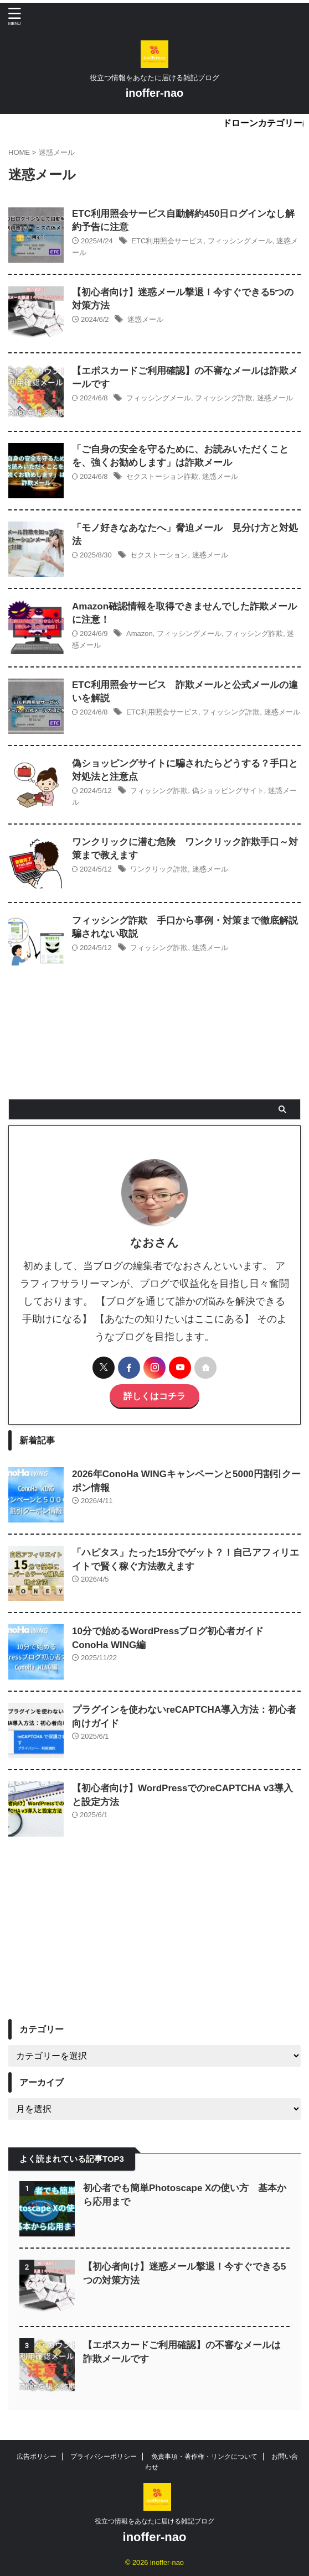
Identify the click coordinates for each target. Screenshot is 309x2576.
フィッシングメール (240, 241)
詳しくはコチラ (154, 1396)
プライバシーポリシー (103, 2456)
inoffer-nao (154, 93)
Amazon (139, 633)
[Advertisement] (154, 1936)
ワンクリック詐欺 (159, 869)
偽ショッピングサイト (228, 790)
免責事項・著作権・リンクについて (204, 2456)
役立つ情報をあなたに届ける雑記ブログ (154, 2521)
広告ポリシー (36, 2456)
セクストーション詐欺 (162, 476)
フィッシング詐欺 (224, 398)
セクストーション (159, 555)
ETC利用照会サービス (167, 241)
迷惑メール (145, 319)
